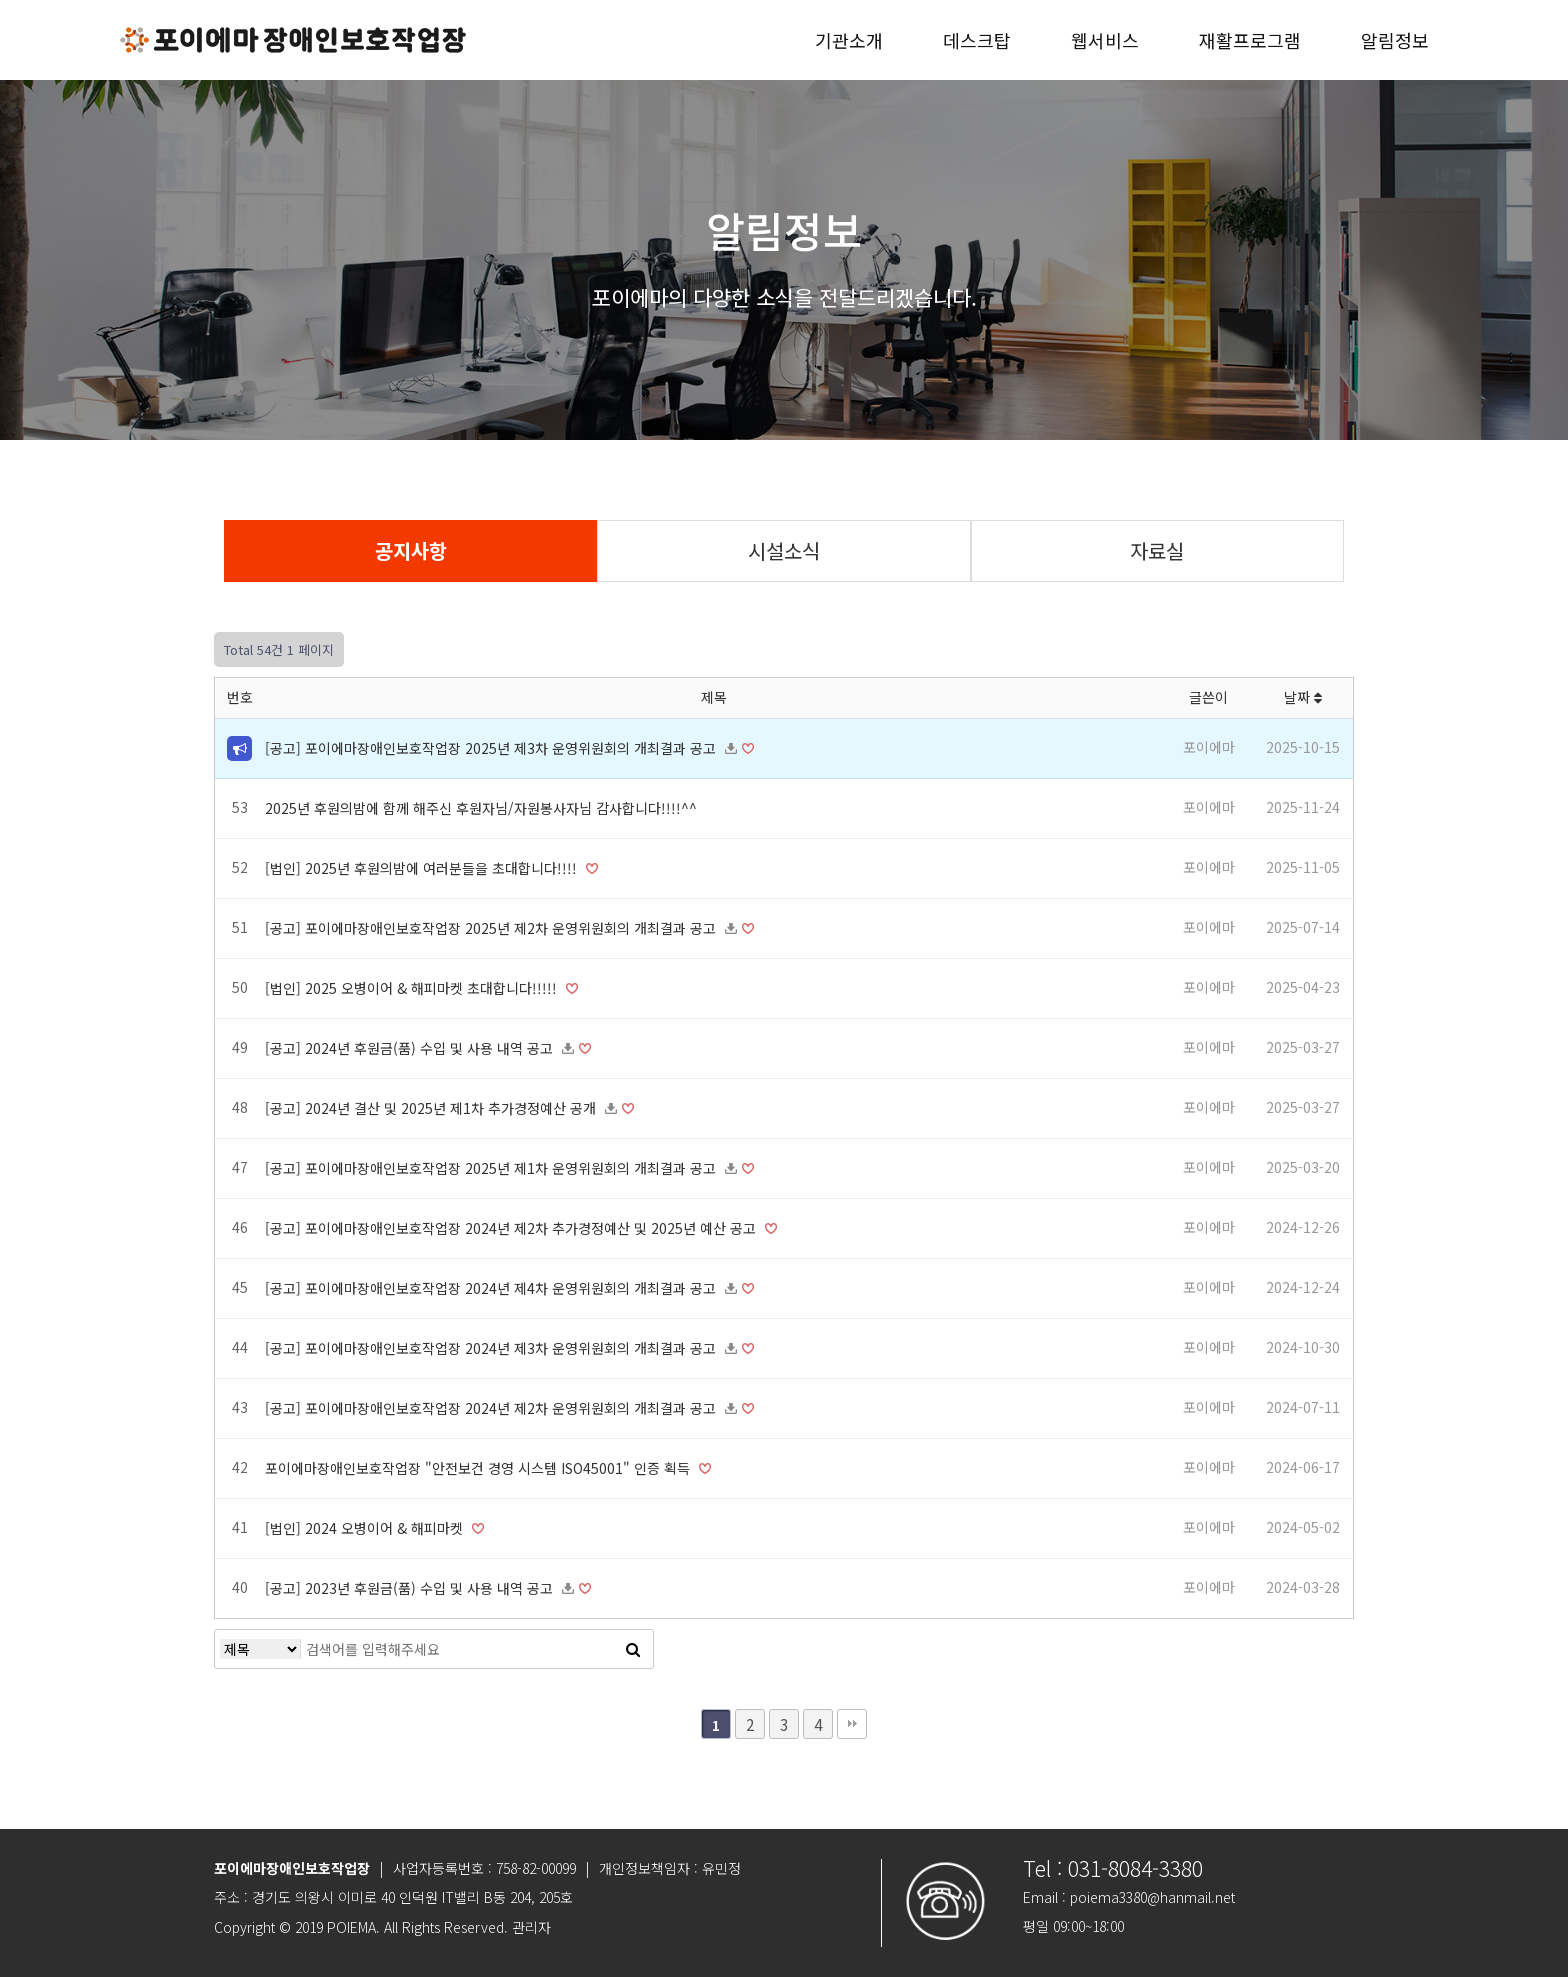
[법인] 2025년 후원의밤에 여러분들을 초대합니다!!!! (423, 868)
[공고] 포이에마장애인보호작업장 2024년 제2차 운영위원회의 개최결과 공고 (492, 1408)
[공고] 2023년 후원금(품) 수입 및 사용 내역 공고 (411, 1588)
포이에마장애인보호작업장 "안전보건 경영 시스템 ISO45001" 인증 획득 (479, 1468)
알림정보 (1395, 40)
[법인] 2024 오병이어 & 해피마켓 (366, 1528)
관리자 (531, 1927)
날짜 (1303, 697)
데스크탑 (977, 40)
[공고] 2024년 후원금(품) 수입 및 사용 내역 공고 (411, 1048)
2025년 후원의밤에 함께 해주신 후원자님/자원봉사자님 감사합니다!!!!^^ (481, 808)
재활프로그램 (1250, 40)
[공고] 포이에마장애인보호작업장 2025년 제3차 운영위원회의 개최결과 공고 (492, 748)
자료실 (1157, 550)
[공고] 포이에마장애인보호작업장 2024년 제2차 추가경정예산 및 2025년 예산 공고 (512, 1228)
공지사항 (411, 550)
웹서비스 (1105, 40)
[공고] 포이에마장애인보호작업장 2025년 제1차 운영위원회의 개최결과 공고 (492, 1168)
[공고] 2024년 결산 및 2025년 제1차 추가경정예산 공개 (432, 1108)
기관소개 (849, 40)
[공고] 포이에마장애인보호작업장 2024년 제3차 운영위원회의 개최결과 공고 (492, 1348)
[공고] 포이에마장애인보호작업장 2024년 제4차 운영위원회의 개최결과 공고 (492, 1288)
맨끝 (852, 1724)
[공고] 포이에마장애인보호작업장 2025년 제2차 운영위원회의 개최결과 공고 (492, 928)
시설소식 (784, 550)
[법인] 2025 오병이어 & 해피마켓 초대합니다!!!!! (413, 988)
